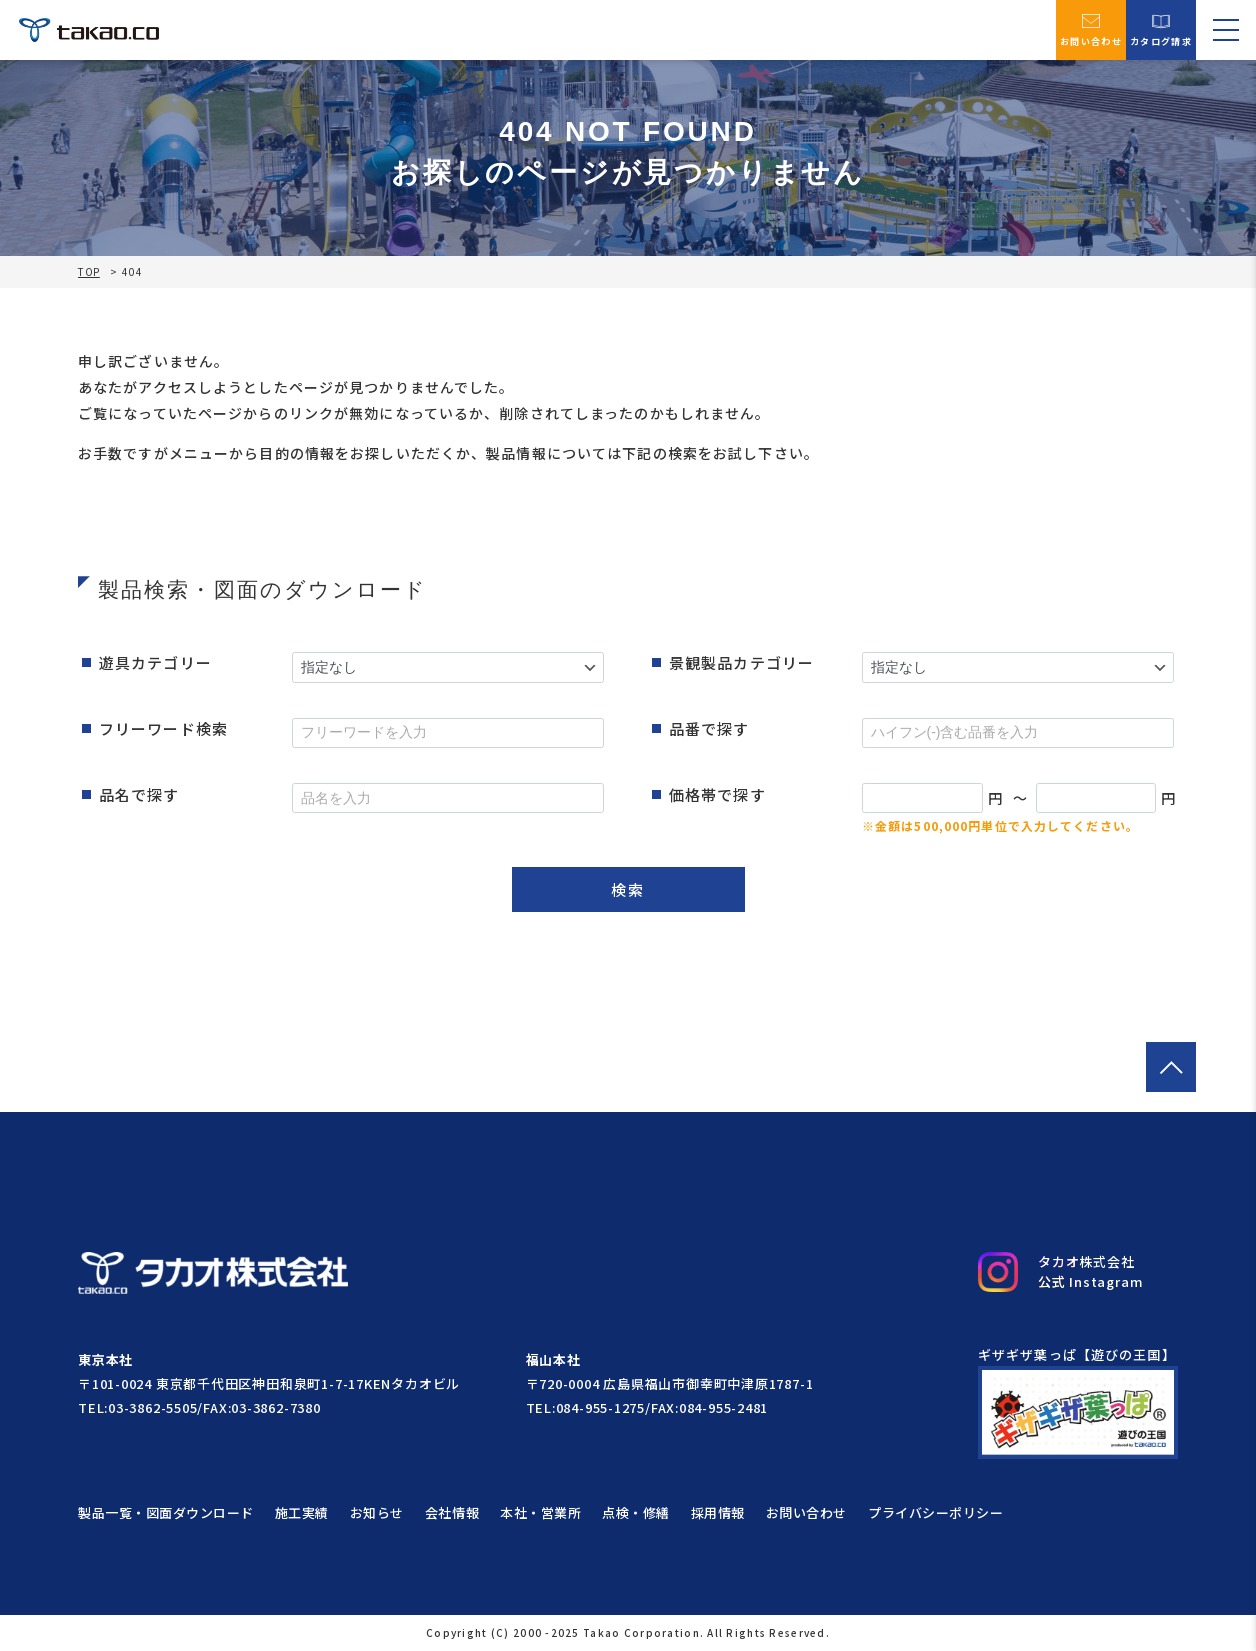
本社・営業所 (540, 1512)
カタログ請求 (1161, 29)
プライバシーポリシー (935, 1512)
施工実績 (302, 1512)
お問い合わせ (1091, 29)
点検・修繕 (636, 1512)
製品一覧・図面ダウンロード (166, 1512)
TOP (89, 272)
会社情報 (452, 1512)
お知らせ (377, 1512)
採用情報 (718, 1512)
